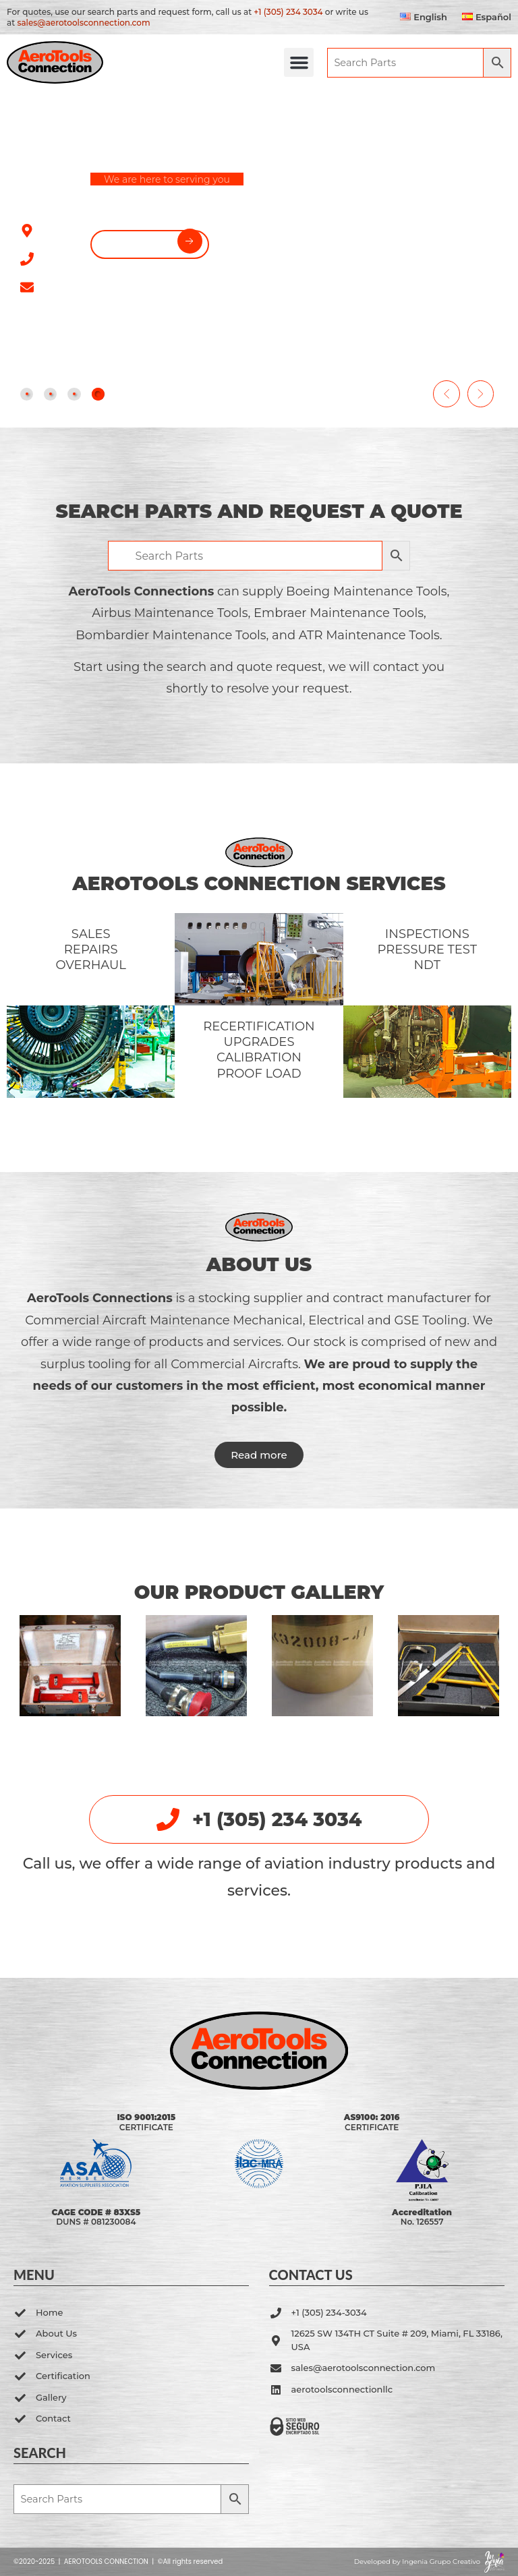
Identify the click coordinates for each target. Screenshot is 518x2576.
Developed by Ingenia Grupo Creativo (417, 2561)
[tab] (27, 393)
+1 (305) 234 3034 (288, 12)
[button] (259, 63)
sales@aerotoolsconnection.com (83, 23)
